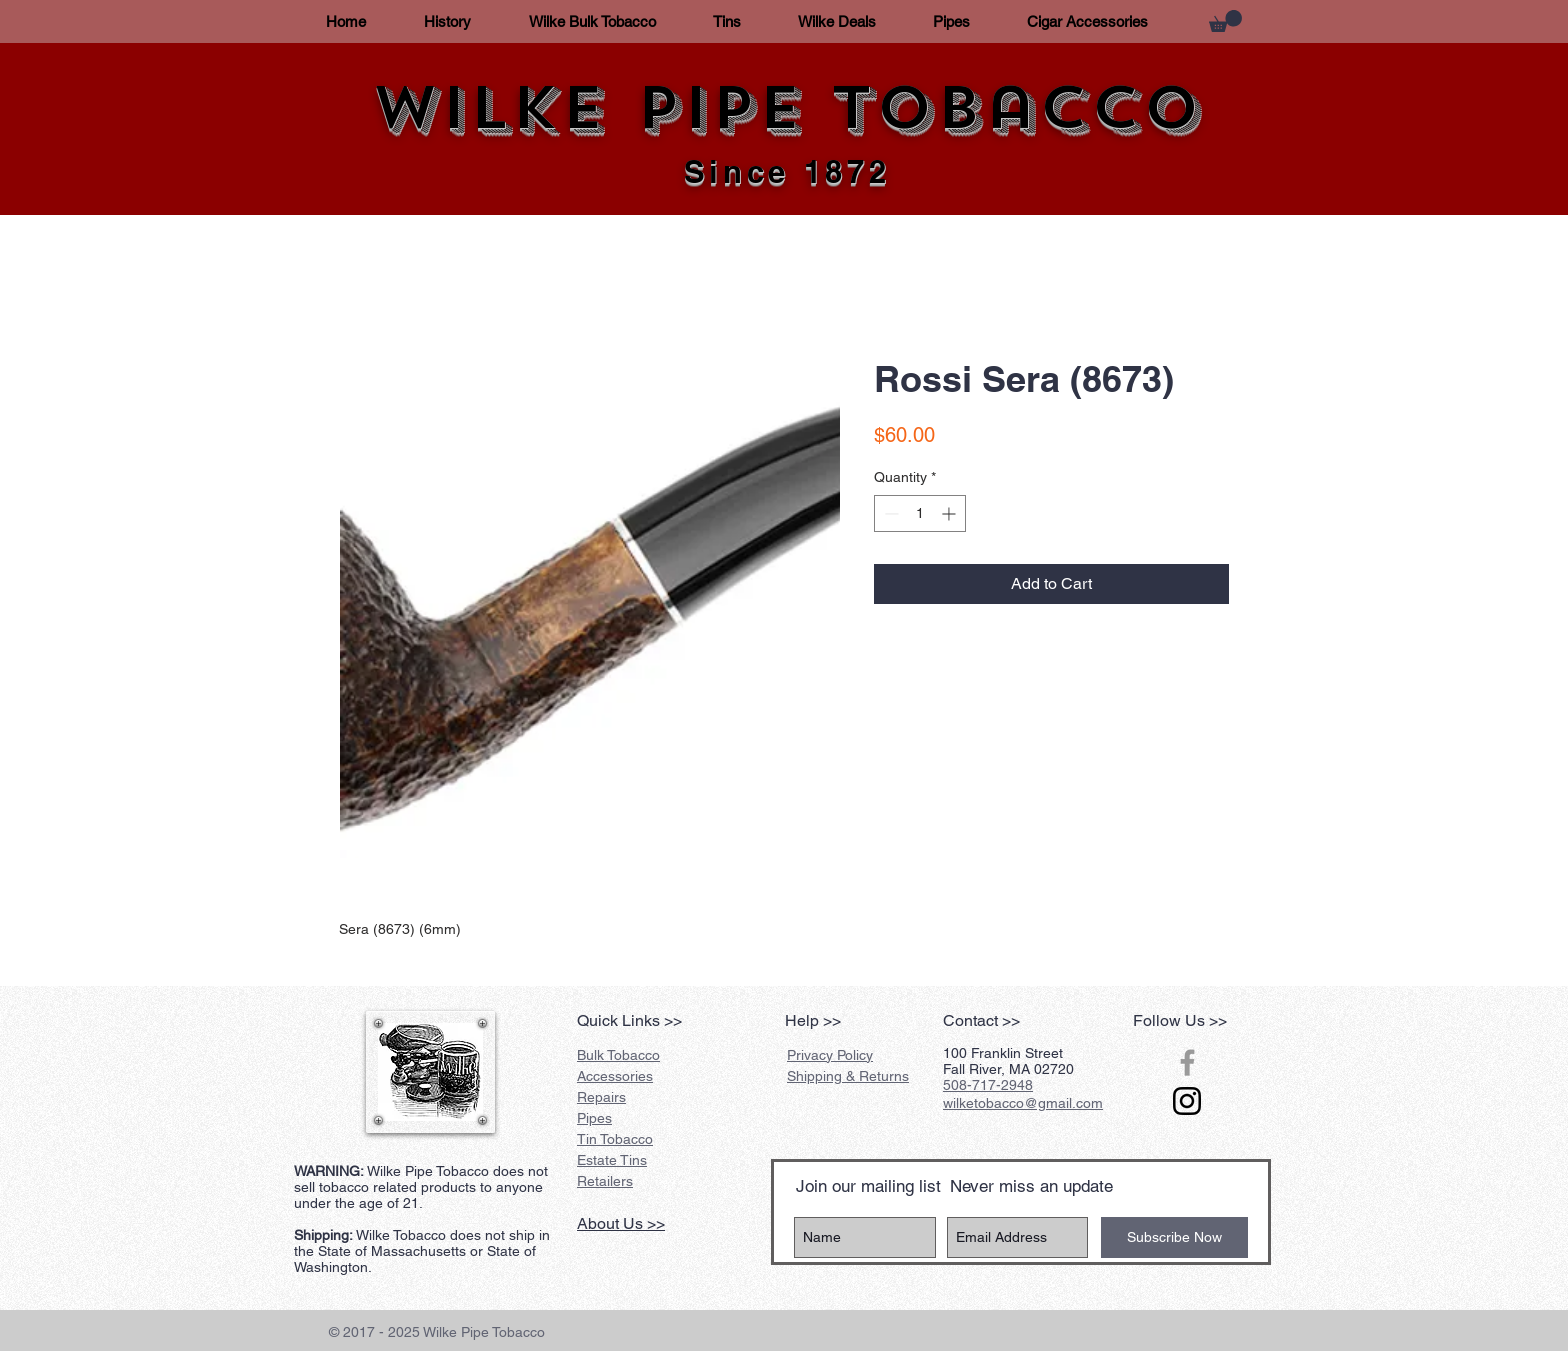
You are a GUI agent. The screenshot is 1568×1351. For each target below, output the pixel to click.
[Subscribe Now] (1174, 1237)
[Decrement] (889, 513)
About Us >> (621, 1223)
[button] (1225, 21)
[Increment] (950, 513)
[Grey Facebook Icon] (1187, 1062)
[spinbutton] (920, 513)
